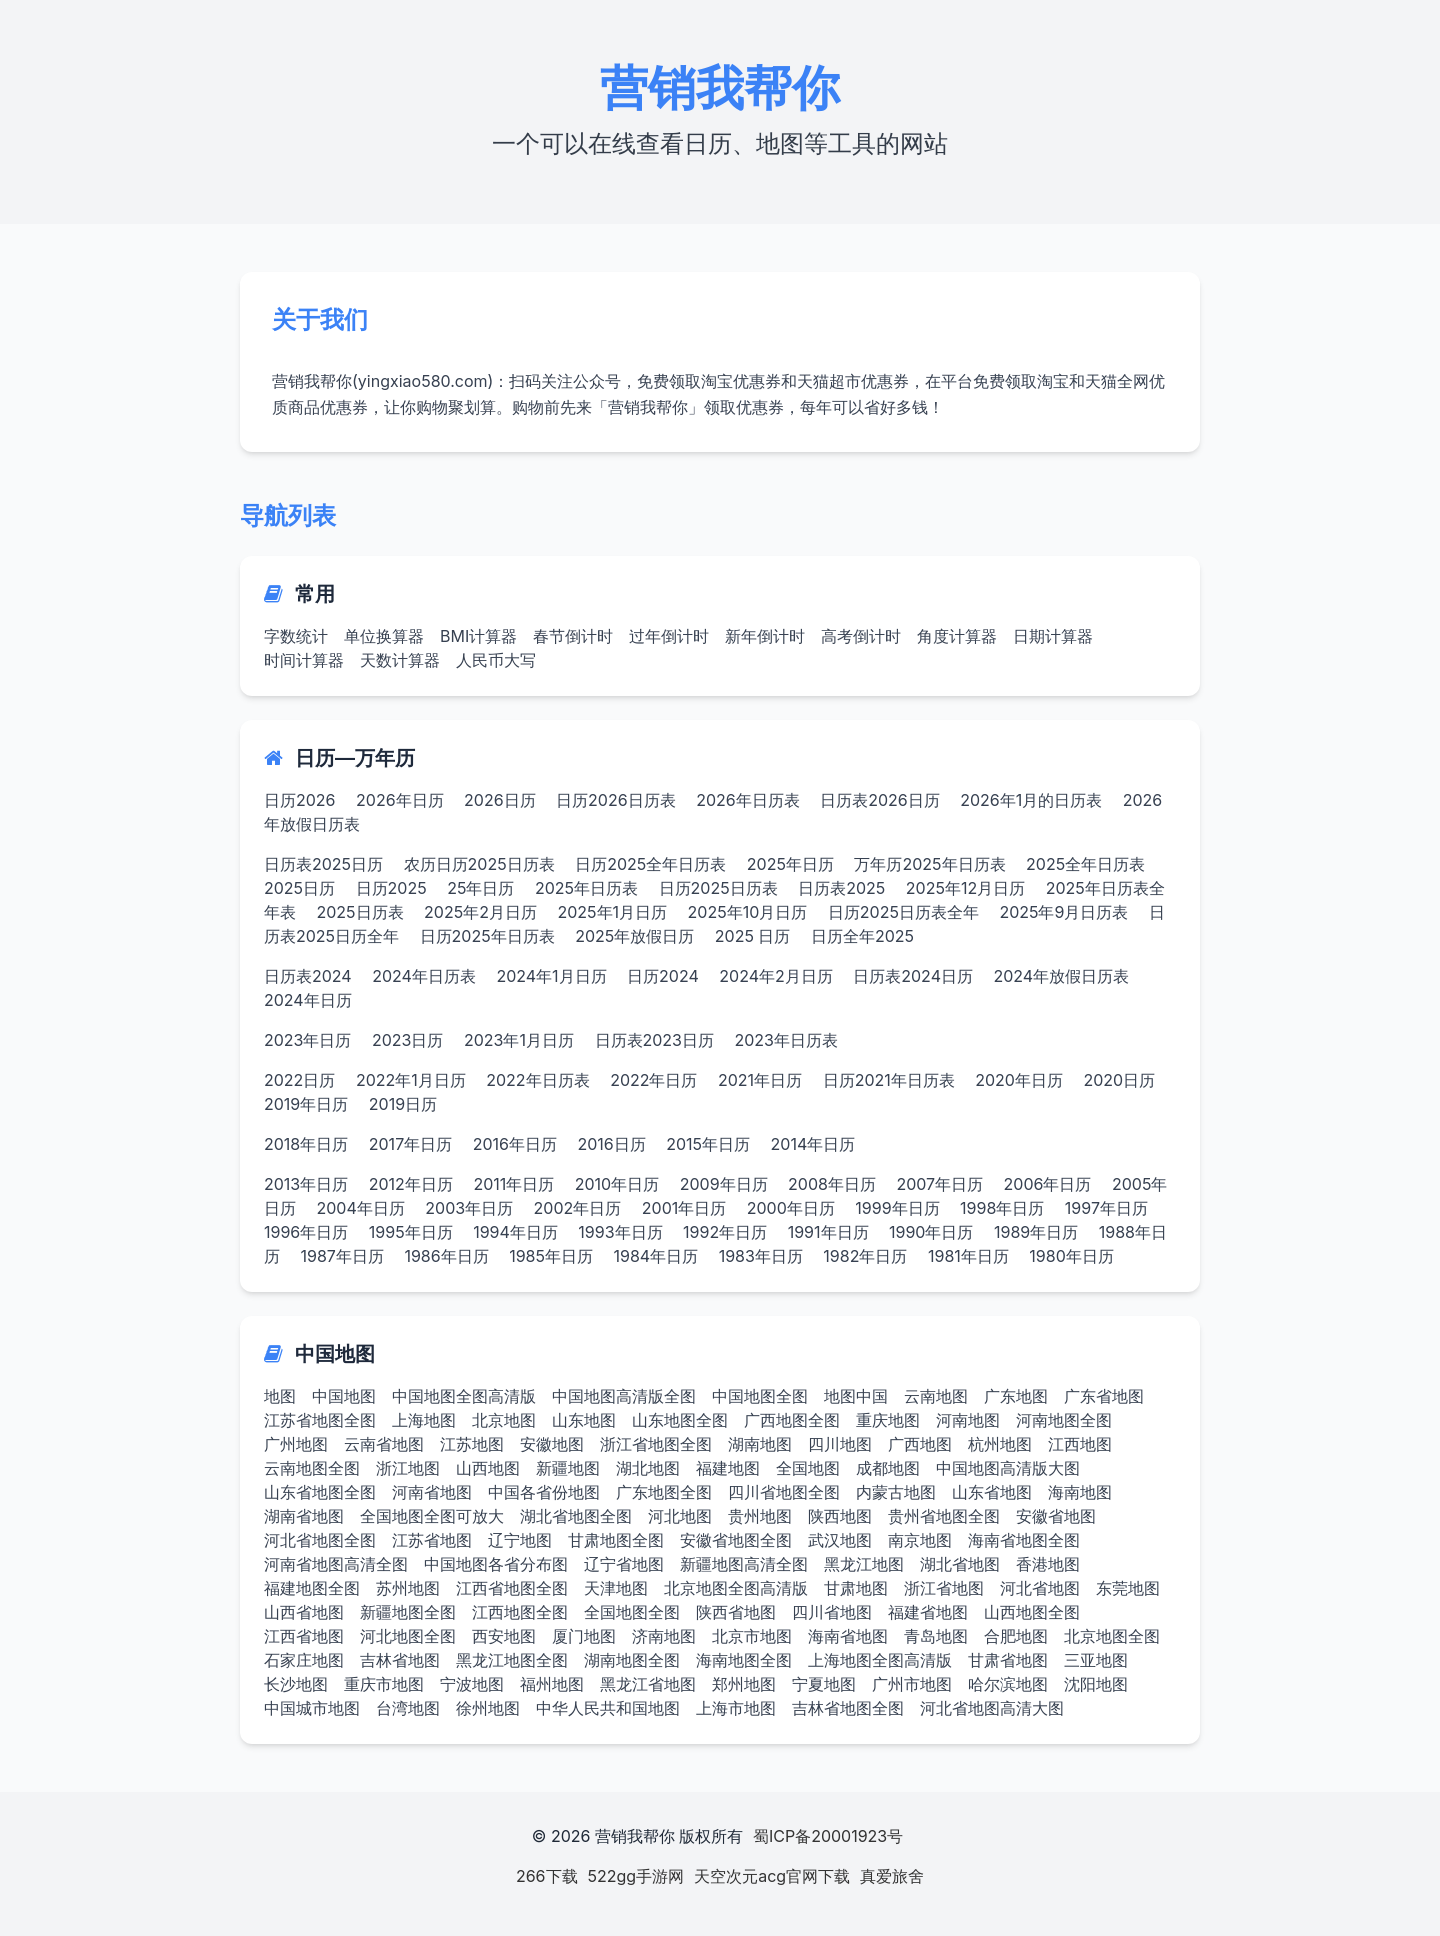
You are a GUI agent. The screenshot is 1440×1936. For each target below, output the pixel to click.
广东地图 (1016, 1396)
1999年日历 (897, 1208)
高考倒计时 (861, 636)
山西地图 (488, 1468)
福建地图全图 (312, 1588)
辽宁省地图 (624, 1564)
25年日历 (480, 888)
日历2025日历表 (718, 888)
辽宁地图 (520, 1540)
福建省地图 (928, 1612)
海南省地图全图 (1024, 1540)
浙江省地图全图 (656, 1444)
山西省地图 (304, 1612)
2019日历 (403, 1104)
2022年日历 (653, 1080)
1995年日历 (411, 1232)
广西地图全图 (792, 1420)
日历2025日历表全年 (903, 912)
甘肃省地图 (1008, 1660)
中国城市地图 (312, 1708)
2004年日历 (361, 1208)
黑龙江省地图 (648, 1684)
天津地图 (616, 1588)
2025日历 (299, 888)
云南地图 (936, 1396)
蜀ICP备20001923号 (828, 1836)
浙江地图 (408, 1468)
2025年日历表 (586, 888)
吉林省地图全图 (848, 1708)
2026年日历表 (748, 800)
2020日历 (1119, 1080)
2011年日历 (513, 1184)
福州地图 (552, 1684)
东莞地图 (1128, 1588)
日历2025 (391, 888)
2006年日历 (1048, 1184)
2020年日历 (1019, 1080)
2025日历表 (360, 912)
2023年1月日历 (519, 1040)
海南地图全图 (744, 1660)
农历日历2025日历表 (479, 864)
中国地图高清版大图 (1008, 1468)
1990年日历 (931, 1232)
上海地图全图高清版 (880, 1660)
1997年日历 (1106, 1208)
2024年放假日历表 (1061, 976)
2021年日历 (760, 1080)
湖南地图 (760, 1444)
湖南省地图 (304, 1516)
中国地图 (344, 1396)
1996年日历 (306, 1232)
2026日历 (500, 800)
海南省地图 (848, 1636)
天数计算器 (400, 660)
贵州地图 (760, 1516)
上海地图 (424, 1420)
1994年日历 (515, 1232)
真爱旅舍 (892, 1876)
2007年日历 (939, 1184)
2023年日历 (308, 1040)
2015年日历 (708, 1144)
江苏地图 (472, 1444)
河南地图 (968, 1420)
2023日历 (408, 1040)
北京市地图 (752, 1636)
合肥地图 (1016, 1636)
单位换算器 (384, 636)
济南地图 (664, 1636)
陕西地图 (840, 1516)
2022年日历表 (537, 1080)
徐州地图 (488, 1708)
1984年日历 (655, 1256)
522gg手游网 (636, 1876)
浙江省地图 (944, 1588)
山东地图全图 (680, 1420)
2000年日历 (791, 1208)
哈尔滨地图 (1008, 1684)
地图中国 (856, 1396)
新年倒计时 (765, 636)
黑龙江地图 (864, 1564)
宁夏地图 (824, 1684)
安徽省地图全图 (736, 1540)
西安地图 (504, 1636)
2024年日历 (308, 1000)
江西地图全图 (520, 1612)
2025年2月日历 (480, 912)
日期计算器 (1053, 636)
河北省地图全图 (320, 1540)
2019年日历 (306, 1104)
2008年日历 (832, 1184)
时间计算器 (304, 660)
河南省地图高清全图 (336, 1564)
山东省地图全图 (320, 1492)
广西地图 (920, 1444)
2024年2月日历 (775, 976)
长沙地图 (296, 1684)
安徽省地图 (1056, 1516)
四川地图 (840, 1444)
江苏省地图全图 (320, 1420)
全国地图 (808, 1468)
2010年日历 (617, 1184)
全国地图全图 (632, 1612)
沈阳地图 (1096, 1684)
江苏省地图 (432, 1540)
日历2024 (663, 976)
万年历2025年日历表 (929, 864)
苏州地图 (408, 1588)
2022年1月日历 (411, 1080)
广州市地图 (912, 1684)
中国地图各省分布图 (496, 1564)
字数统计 (296, 636)
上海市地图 (736, 1708)
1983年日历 (761, 1256)
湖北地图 (648, 1468)
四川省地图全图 (784, 1492)
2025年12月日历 (965, 888)
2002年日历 (578, 1208)
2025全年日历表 (1085, 864)
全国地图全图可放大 (432, 1516)
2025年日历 (790, 864)
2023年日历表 (787, 1040)
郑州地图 (744, 1684)
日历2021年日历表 (889, 1080)
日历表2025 (841, 888)
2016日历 (611, 1144)
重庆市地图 (384, 1684)
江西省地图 (304, 1636)
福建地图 (728, 1468)
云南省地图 (384, 1444)
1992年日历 (725, 1232)
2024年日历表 (424, 976)
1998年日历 (1002, 1208)
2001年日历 (684, 1208)
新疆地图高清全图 (744, 1564)
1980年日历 (1071, 1256)
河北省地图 (1040, 1588)
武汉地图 (840, 1540)
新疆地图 (568, 1468)
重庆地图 (888, 1420)
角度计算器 (957, 636)
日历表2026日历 (880, 800)
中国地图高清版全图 (624, 1396)
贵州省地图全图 (944, 1516)
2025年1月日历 (612, 912)
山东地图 (584, 1420)
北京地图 (504, 1420)
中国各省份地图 (544, 1492)
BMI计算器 (478, 636)
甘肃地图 (856, 1588)
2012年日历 (411, 1184)
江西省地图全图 (512, 1588)
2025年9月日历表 (1063, 912)
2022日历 (299, 1080)
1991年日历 (828, 1232)
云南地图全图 (312, 1468)
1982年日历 (865, 1256)
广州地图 (296, 1444)
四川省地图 (832, 1612)
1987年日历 (342, 1256)
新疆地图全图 (408, 1612)
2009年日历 (724, 1184)
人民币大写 (496, 660)
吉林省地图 (400, 1660)
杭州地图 (1000, 1444)
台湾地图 (408, 1708)
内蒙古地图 (896, 1492)
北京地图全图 (1112, 1636)
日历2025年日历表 (487, 936)
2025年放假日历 (634, 936)
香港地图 (1048, 1564)
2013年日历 (306, 1184)
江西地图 (1080, 1444)
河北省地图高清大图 (992, 1708)
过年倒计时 (669, 636)
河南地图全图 (1064, 1420)
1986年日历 (446, 1256)
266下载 (547, 1876)
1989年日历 (1036, 1232)
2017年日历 (410, 1144)
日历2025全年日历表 (650, 864)
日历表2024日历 (913, 976)
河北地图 (680, 1516)
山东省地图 (992, 1492)
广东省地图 (1104, 1396)
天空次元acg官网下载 (772, 1876)
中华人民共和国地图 (608, 1708)
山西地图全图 (1032, 1612)
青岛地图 (936, 1636)
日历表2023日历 (655, 1040)
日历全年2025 (862, 936)
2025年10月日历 (748, 912)
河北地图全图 (408, 1636)
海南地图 (1080, 1492)
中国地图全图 (760, 1396)
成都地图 (888, 1468)
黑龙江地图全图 (512, 1660)
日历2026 (300, 800)
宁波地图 (472, 1684)
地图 (280, 1396)
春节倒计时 (573, 636)
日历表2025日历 (323, 864)
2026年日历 (400, 800)
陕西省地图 (736, 1612)
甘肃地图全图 (616, 1540)
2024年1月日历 (551, 976)
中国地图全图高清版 (464, 1396)
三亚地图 (1096, 1660)
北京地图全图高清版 (736, 1588)
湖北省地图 (960, 1564)
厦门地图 (584, 1636)
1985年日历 (551, 1256)
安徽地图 (552, 1444)
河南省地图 (432, 1492)
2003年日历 (469, 1208)
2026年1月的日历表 (1031, 800)
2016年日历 (515, 1144)
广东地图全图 (664, 1492)
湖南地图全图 (632, 1660)
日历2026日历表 (616, 800)
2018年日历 (306, 1144)
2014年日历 (813, 1144)
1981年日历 (968, 1256)
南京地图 (920, 1540)
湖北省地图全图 (576, 1516)
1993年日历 (620, 1232)
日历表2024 (308, 976)
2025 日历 (753, 936)
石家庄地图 (304, 1660)
